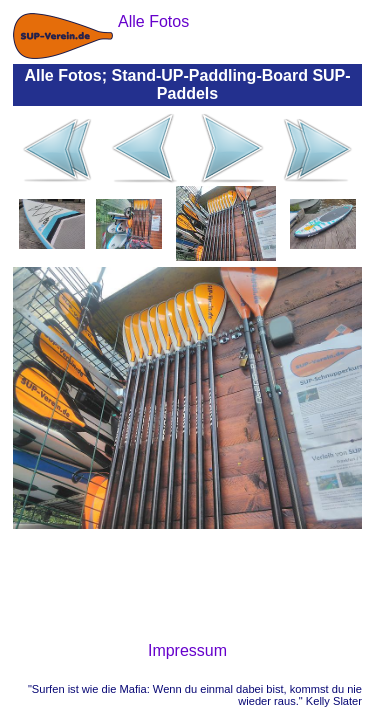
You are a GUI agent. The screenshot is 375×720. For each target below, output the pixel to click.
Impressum (187, 650)
